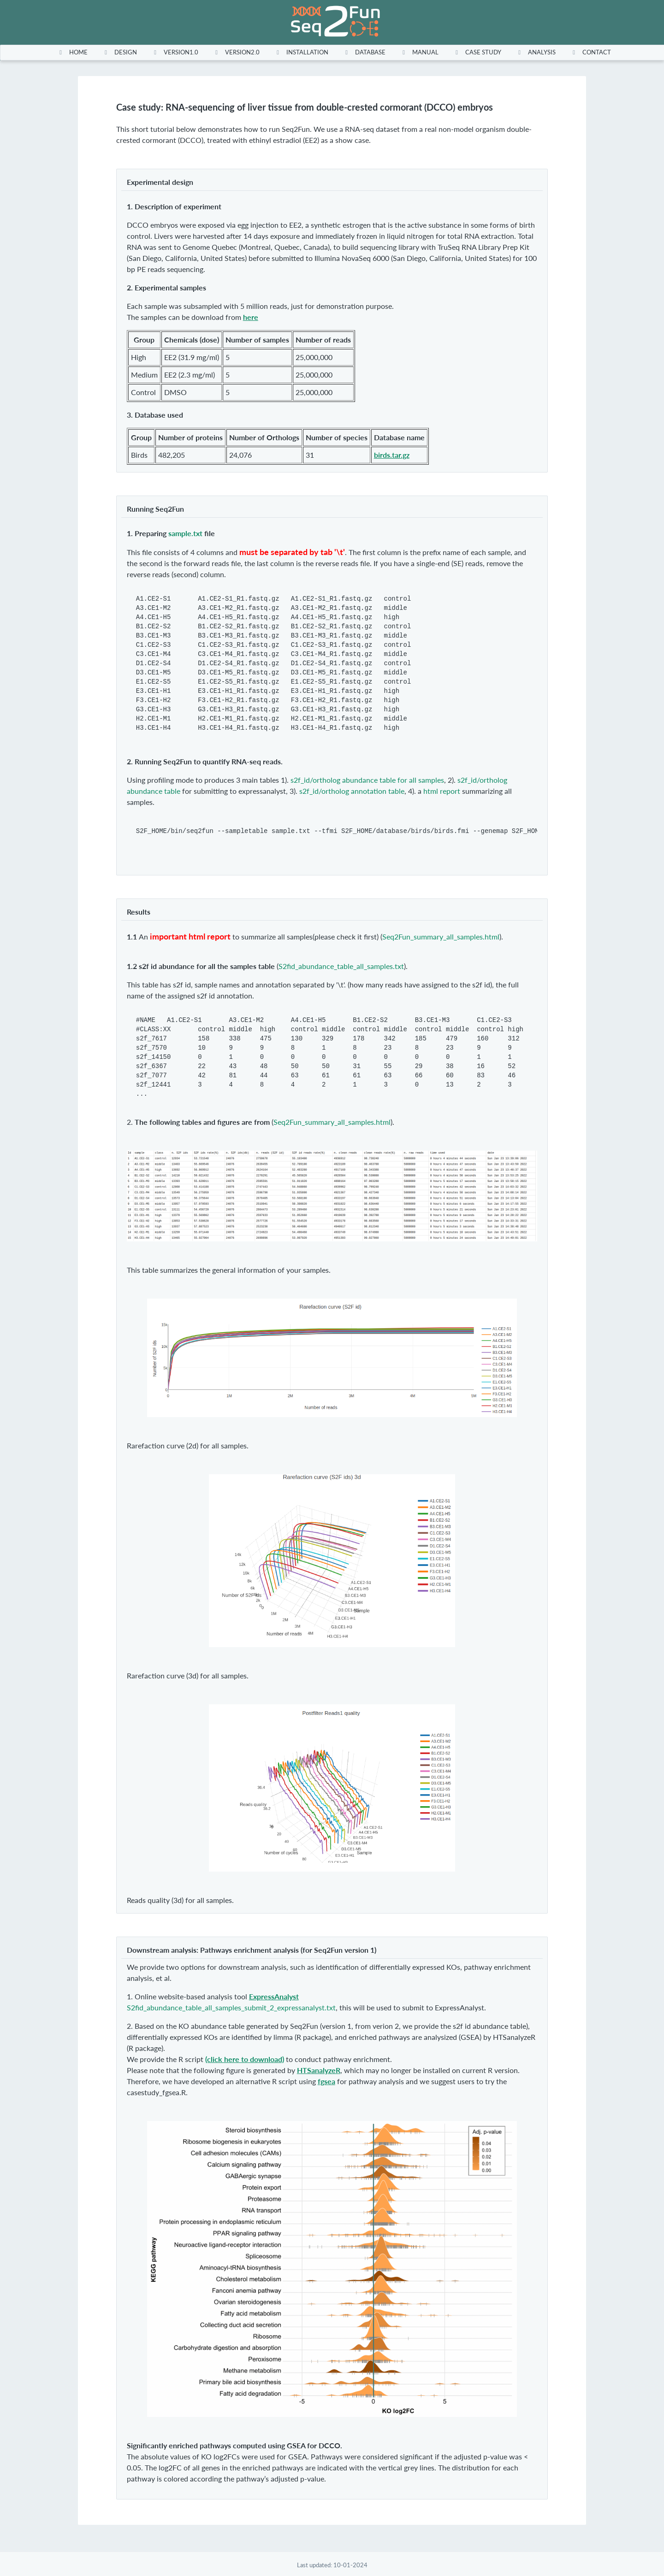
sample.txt (185, 533)
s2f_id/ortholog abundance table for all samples (367, 779)
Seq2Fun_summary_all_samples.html (440, 936)
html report (441, 790)
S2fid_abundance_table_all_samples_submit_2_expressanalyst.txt (231, 2007)
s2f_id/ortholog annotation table (351, 790)
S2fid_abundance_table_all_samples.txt (341, 966)
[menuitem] (71, 51)
